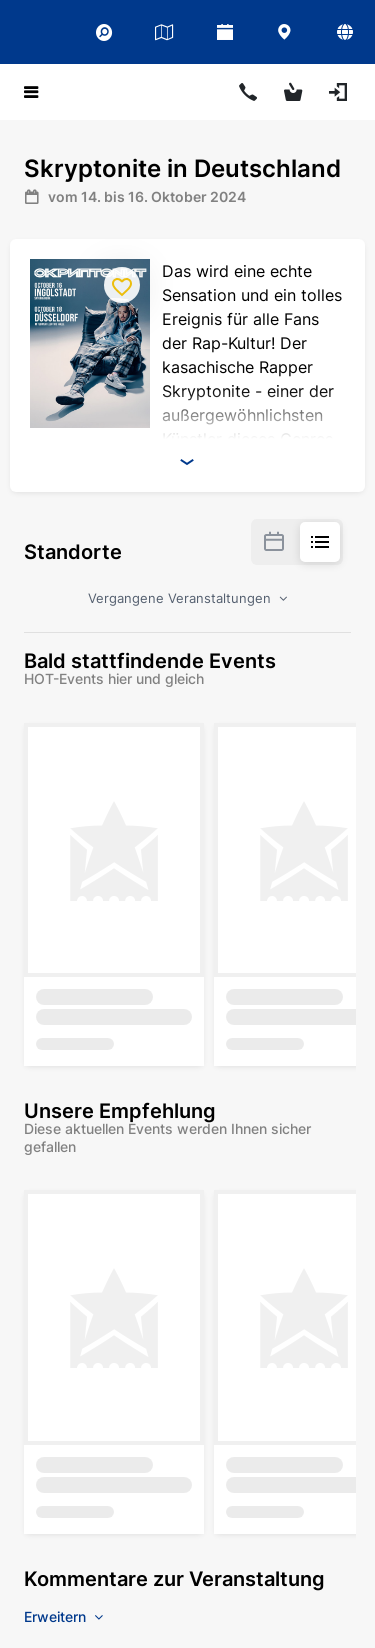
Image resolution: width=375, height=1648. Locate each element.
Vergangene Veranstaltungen (187, 598)
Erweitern (63, 1616)
